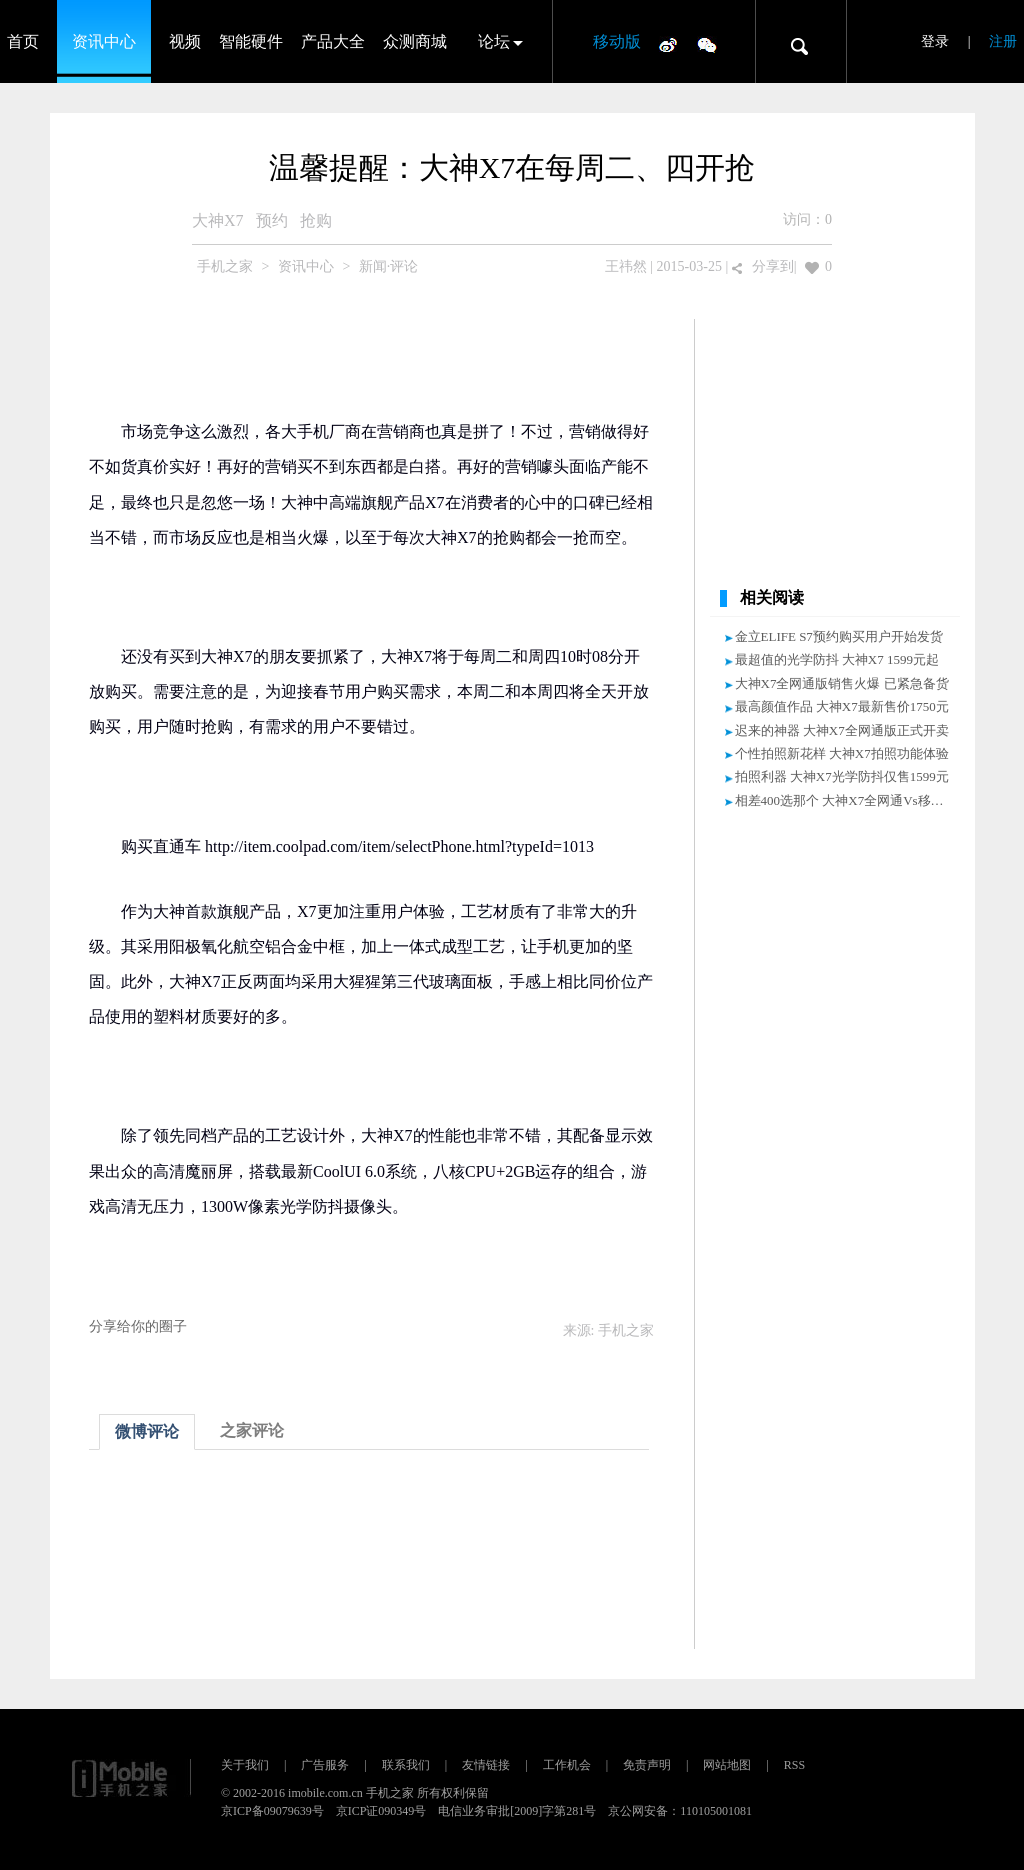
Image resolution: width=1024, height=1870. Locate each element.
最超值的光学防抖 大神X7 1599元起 (837, 659)
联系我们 (406, 1765)
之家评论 (252, 1430)
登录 (935, 41)
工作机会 (567, 1765)
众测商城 (415, 41)
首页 (23, 41)
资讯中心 (104, 41)
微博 (668, 44)
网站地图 (727, 1765)
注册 (1003, 41)
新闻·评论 (389, 266)
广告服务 (325, 1765)
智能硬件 (251, 41)
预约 (272, 220)
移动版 (617, 41)
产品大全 (333, 41)
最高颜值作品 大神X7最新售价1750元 (842, 706)
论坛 (494, 41)
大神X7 (218, 220)
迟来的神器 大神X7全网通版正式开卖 (842, 730)
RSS (794, 1765)
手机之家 (225, 266)
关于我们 (245, 1765)
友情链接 (486, 1765)
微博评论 (147, 1431)
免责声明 (647, 1765)
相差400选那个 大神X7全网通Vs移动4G (847, 800)
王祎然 (626, 266)
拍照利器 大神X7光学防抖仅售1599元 (842, 776)
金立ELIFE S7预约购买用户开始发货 (839, 636)
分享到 (773, 266)
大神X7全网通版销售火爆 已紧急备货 (842, 683)
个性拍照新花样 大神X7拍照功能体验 (842, 753)
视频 (185, 41)
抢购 (316, 220)
